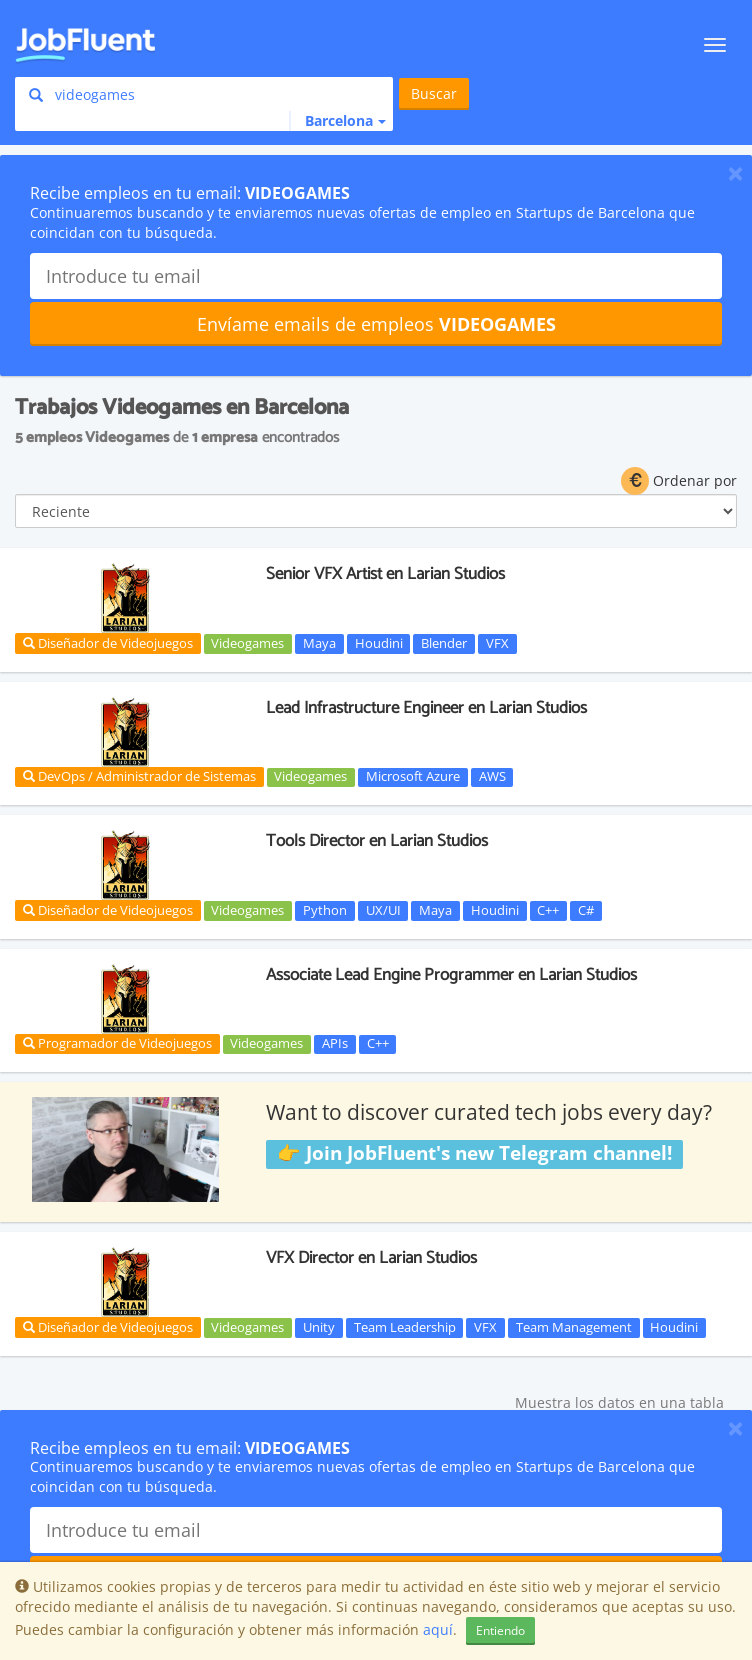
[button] (337, 121)
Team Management (574, 1327)
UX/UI (383, 910)
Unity (319, 1327)
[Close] (735, 173)
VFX (497, 643)
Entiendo (500, 1630)
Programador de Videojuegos (117, 1043)
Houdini (379, 643)
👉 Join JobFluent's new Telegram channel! (474, 1153)
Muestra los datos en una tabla (619, 1402)
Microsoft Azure (413, 777)
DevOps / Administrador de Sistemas (139, 776)
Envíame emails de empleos (376, 324)
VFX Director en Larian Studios (371, 1258)
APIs (335, 1044)
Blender (444, 643)
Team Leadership (405, 1327)
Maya (319, 643)
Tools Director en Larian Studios (377, 841)
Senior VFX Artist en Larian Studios (385, 574)
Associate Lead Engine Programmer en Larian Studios (451, 975)
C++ (548, 910)
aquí (438, 1629)
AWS (492, 777)
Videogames (247, 643)
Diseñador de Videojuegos (108, 643)
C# (586, 910)
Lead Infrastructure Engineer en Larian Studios (426, 708)
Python (325, 910)
